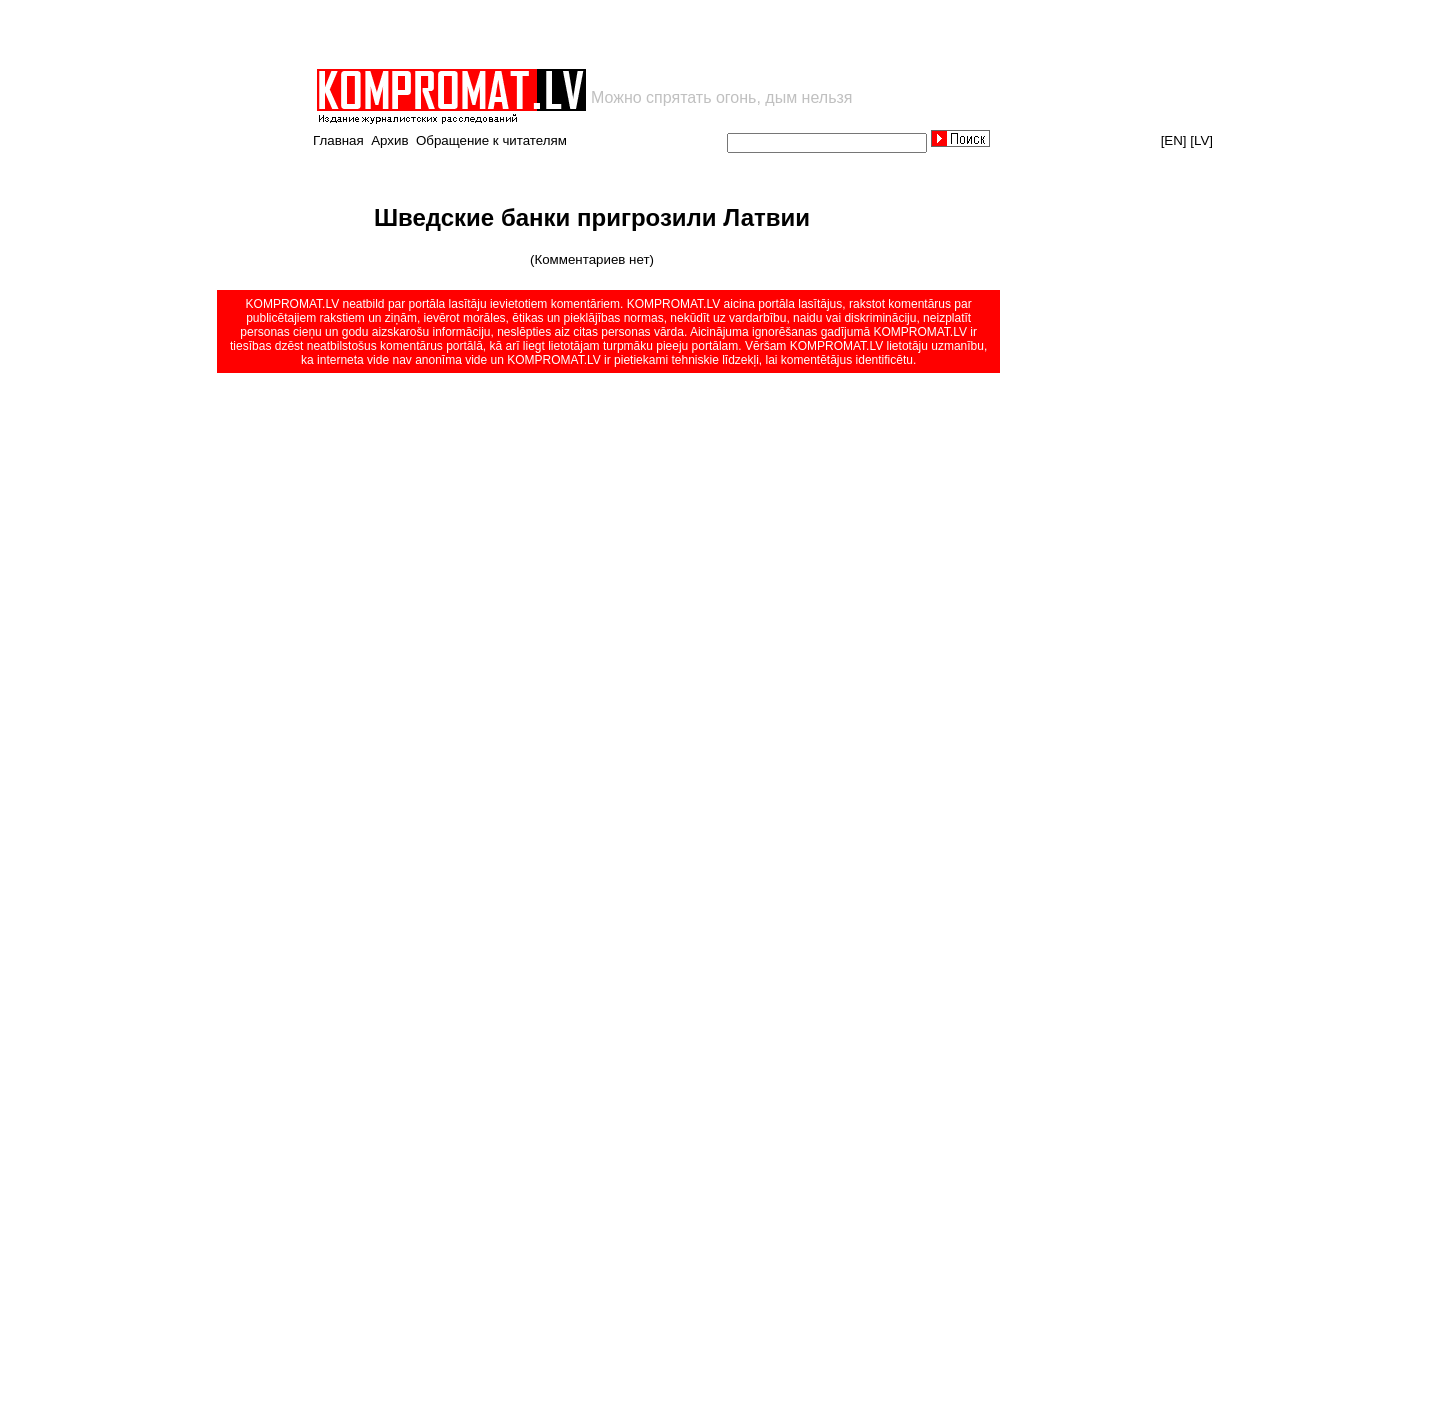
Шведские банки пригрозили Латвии (592, 217)
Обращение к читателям (491, 140)
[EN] (1174, 140)
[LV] (1201, 140)
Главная (338, 140)
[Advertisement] (548, 34)
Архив (389, 140)
